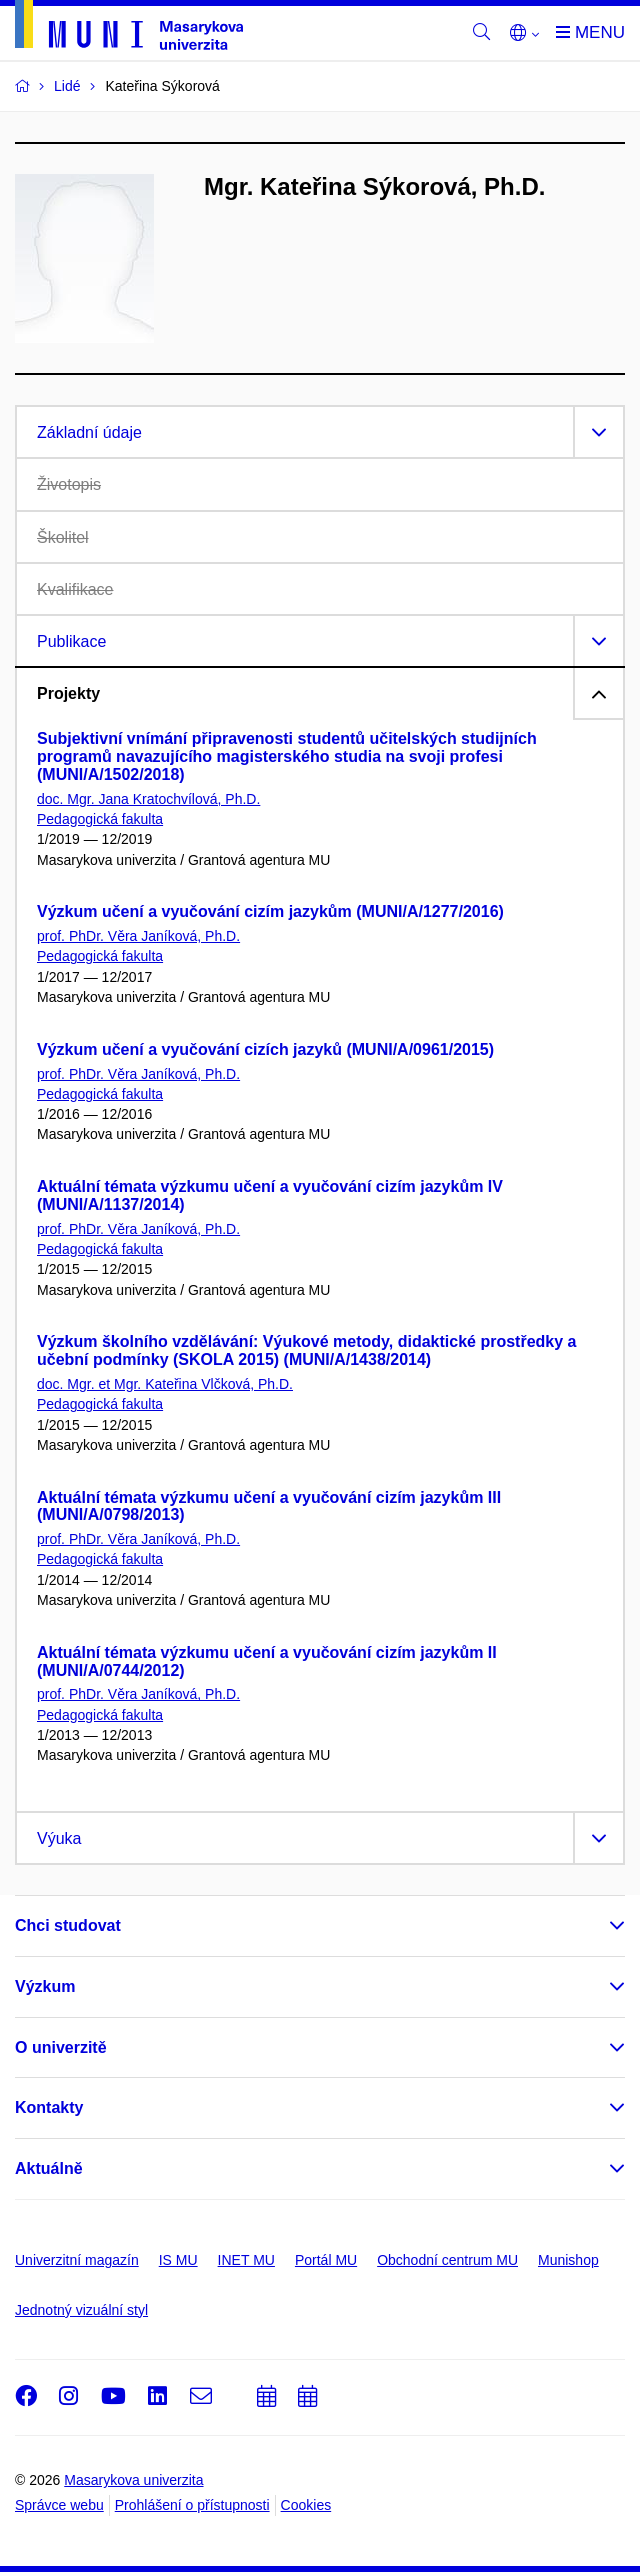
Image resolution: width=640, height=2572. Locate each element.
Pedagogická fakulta (100, 819)
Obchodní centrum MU (447, 2260)
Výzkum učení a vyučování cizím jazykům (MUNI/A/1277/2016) (270, 911)
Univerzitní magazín (77, 2260)
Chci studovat (68, 1925)
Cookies (306, 2505)
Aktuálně (49, 2168)
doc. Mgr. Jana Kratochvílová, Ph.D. (148, 799)
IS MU (178, 2260)
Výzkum (45, 1986)
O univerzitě (61, 2047)
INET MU (246, 2260)
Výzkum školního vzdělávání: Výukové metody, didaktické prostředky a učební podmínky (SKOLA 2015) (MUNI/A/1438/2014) (306, 1350)
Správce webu (59, 2505)
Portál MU (326, 2260)
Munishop (568, 2260)
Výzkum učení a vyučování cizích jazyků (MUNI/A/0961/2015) (265, 1049)
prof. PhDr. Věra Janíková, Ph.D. (138, 936)
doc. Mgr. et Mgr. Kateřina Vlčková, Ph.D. (165, 1384)
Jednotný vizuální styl (81, 2310)
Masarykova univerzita (133, 2480)
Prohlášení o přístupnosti (192, 2505)
